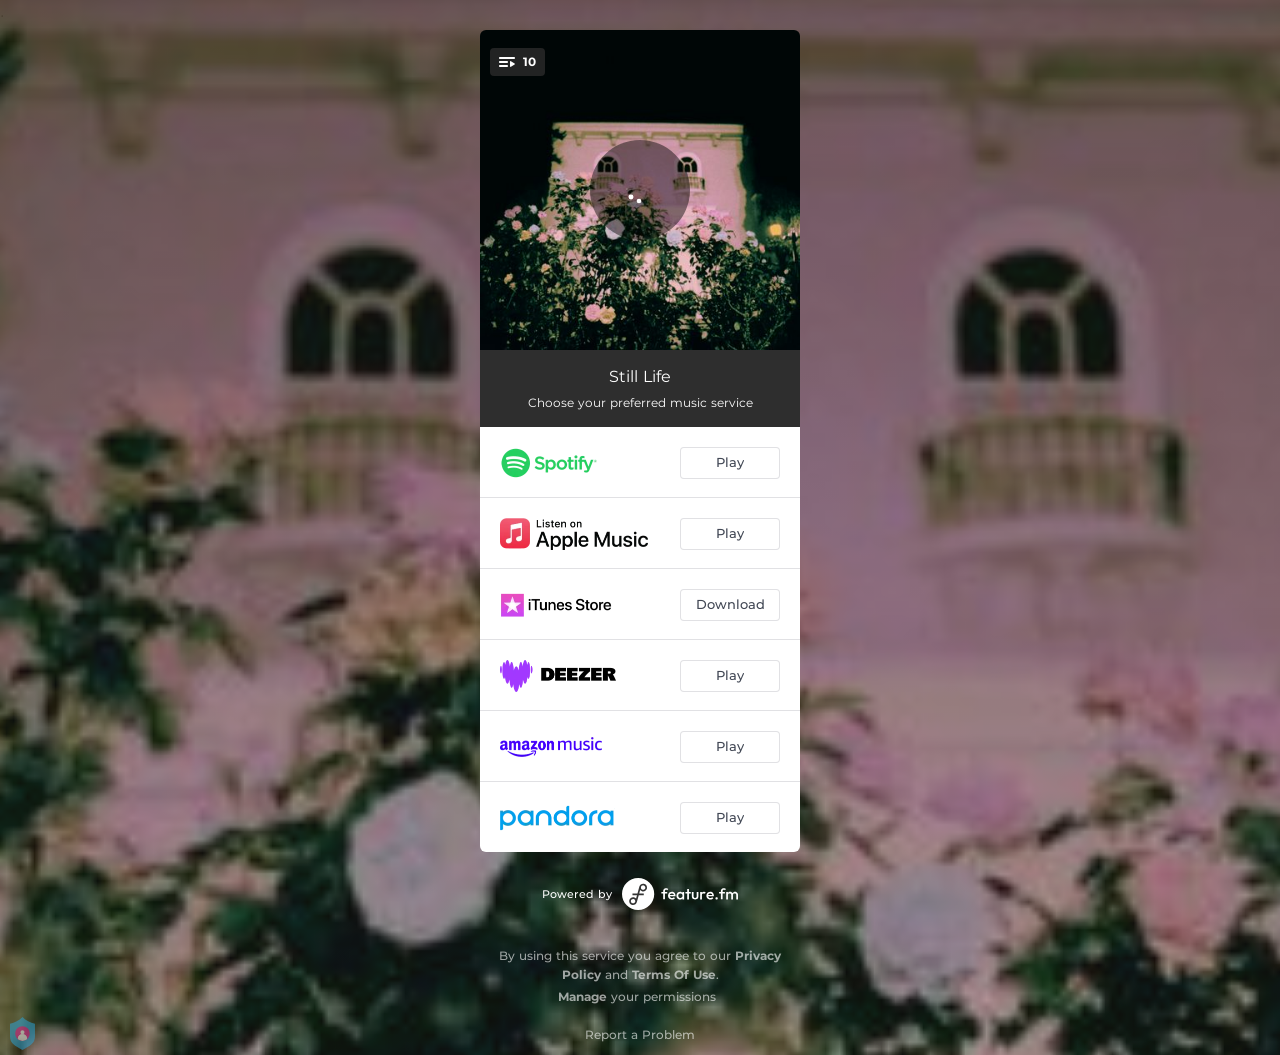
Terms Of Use (674, 974)
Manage (582, 996)
